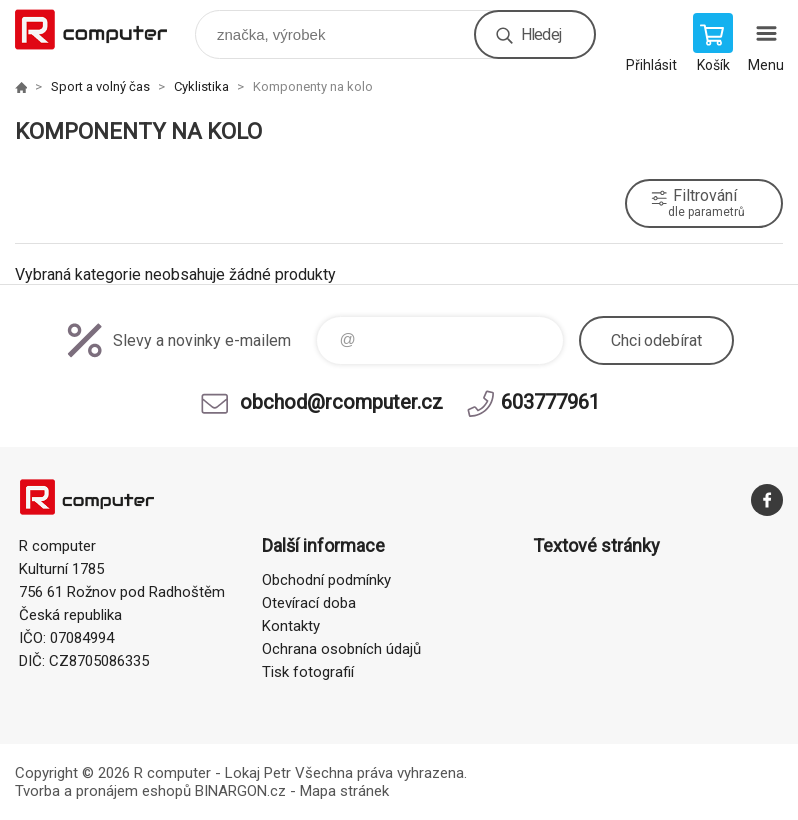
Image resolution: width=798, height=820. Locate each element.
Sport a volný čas (100, 86)
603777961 (550, 402)
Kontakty (291, 626)
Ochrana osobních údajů (341, 649)
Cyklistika (201, 86)
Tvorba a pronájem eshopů (103, 791)
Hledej (541, 34)
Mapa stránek (344, 791)
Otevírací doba (309, 603)
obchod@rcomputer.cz (341, 402)
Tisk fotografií (308, 672)
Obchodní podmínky (326, 580)
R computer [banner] (103, 29)
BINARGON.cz (240, 791)
